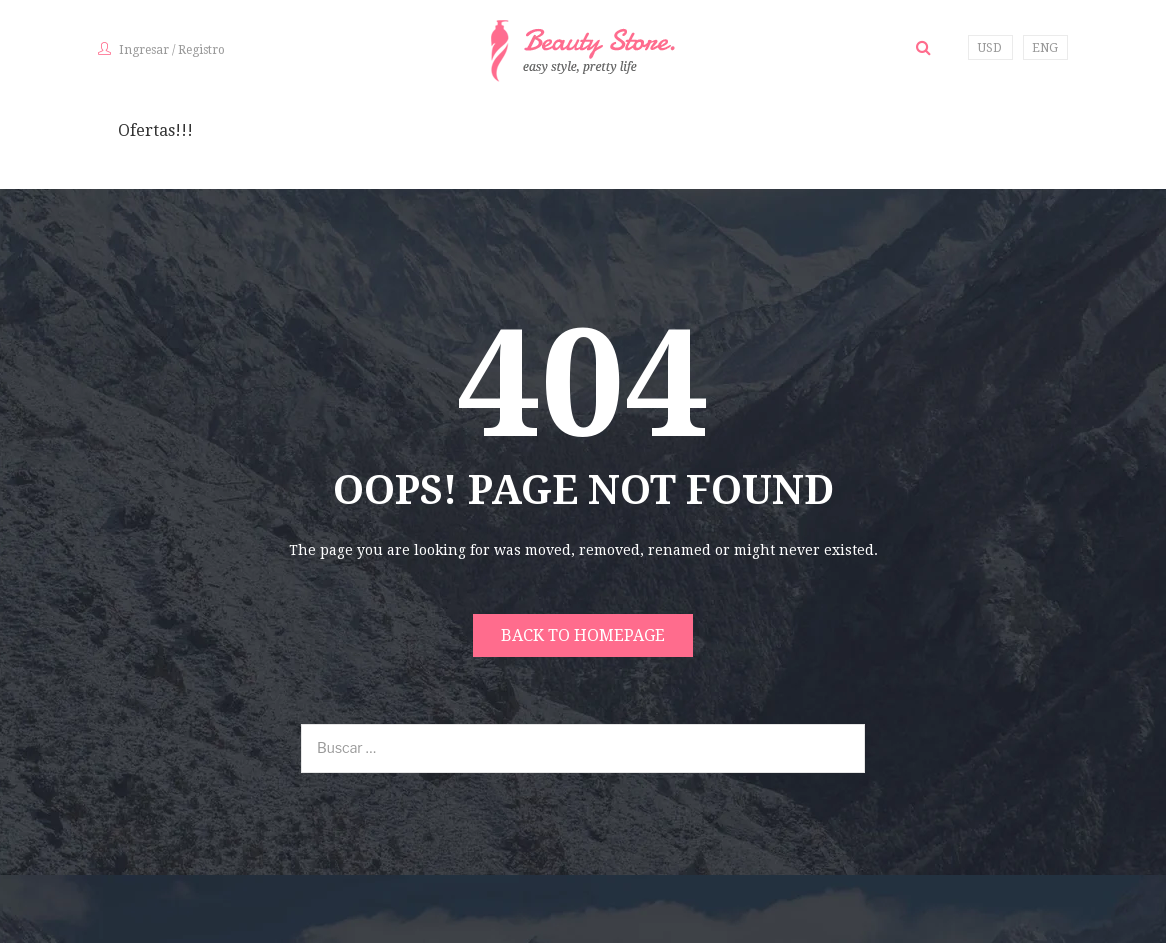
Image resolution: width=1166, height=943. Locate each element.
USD (990, 48)
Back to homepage (583, 635)
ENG (1045, 48)
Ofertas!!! (155, 130)
